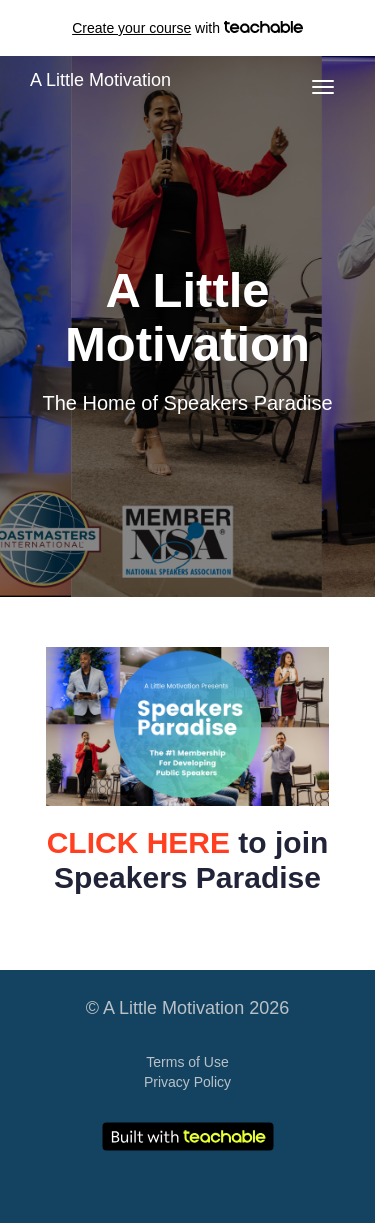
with (187, 28)
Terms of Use (187, 1062)
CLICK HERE (138, 842)
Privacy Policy (187, 1082)
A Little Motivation (100, 80)
